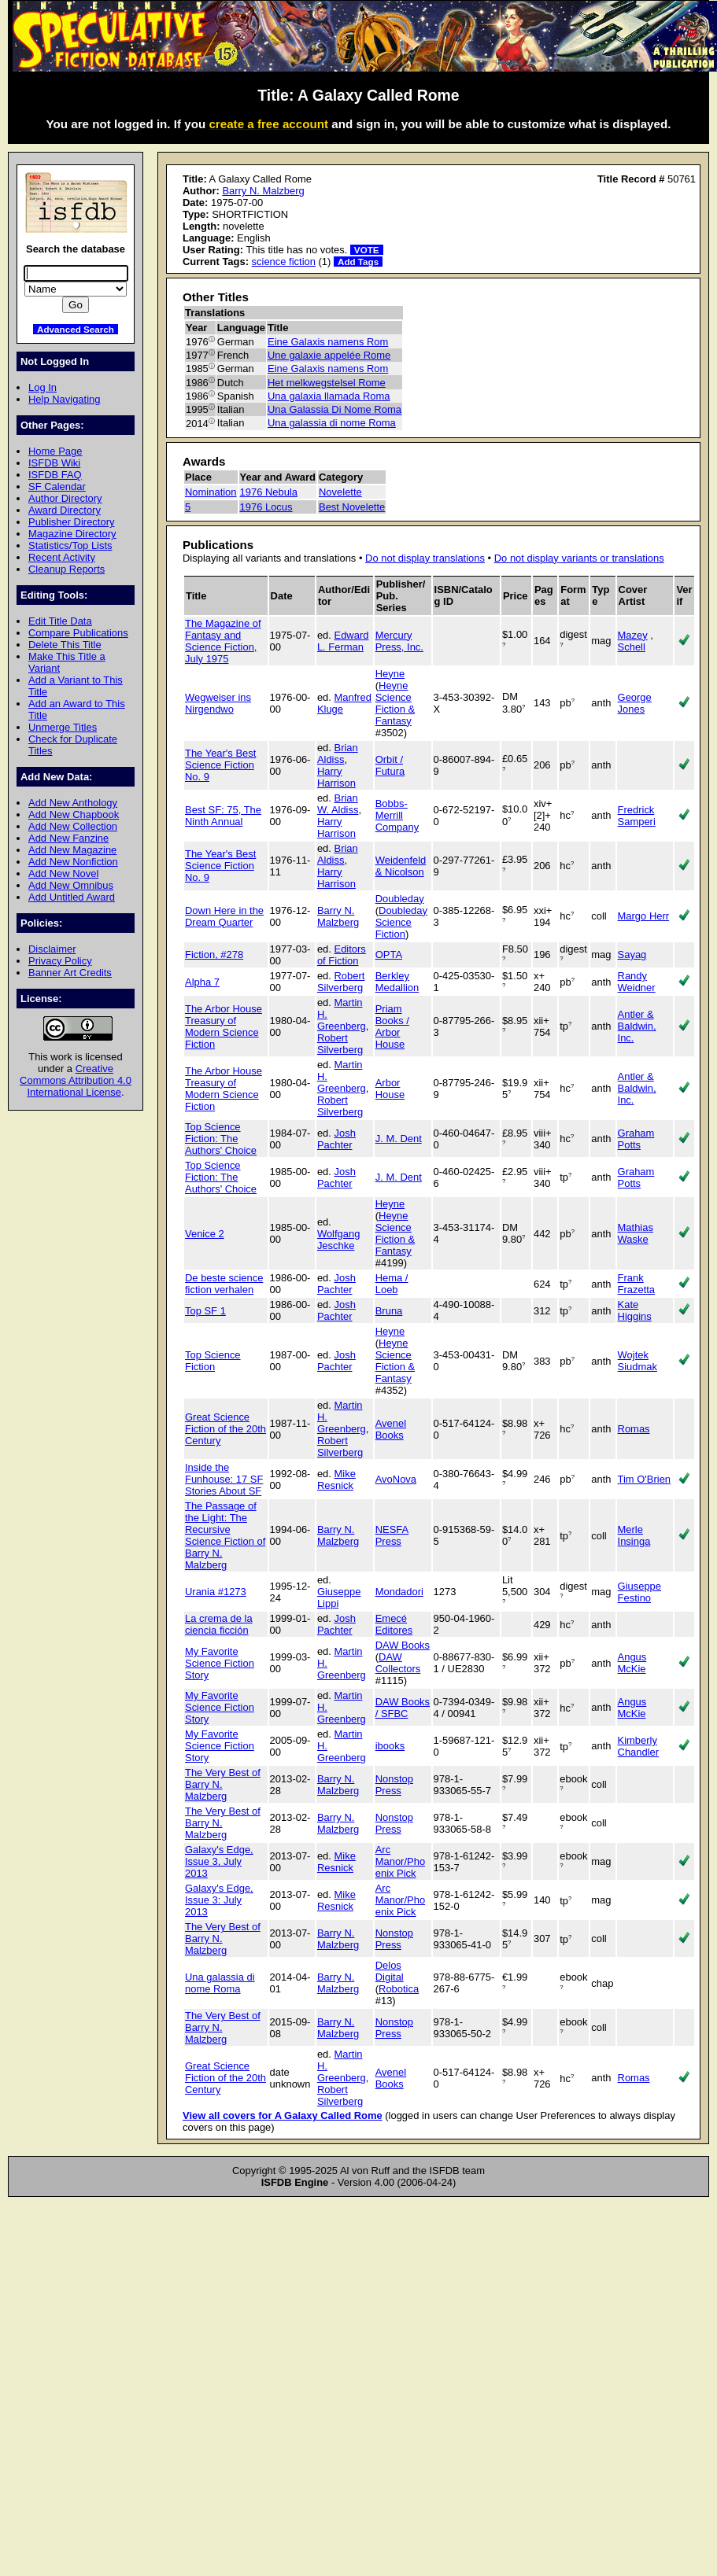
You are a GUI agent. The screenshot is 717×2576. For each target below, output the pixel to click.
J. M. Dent (398, 1138)
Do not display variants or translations (579, 558)
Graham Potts (636, 1139)
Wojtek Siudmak (637, 1361)
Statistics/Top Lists (70, 545)
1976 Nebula (269, 492)
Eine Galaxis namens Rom (328, 342)
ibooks (390, 1746)
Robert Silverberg (341, 981)
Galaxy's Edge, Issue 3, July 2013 (219, 1861)
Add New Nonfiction (73, 862)
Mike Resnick (336, 1479)
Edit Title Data (60, 621)
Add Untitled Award (71, 897)
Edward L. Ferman (343, 641)
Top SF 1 (205, 1311)
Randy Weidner (637, 981)
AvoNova (395, 1479)
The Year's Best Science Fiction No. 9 (220, 765)
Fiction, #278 (214, 954)
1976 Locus (266, 507)
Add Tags (358, 261)
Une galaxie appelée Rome (329, 355)
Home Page (55, 451)
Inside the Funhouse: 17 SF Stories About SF (224, 1479)
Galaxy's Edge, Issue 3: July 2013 (219, 1900)
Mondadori (399, 1592)
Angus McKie (632, 1663)
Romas (634, 1429)
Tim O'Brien (644, 1479)
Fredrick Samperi (637, 815)
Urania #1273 (215, 1592)
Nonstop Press (394, 1785)
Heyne (390, 674)
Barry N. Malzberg (263, 191)
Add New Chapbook (73, 814)
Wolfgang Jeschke (338, 1239)
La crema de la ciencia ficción (219, 1624)
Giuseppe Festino (639, 1592)
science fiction (284, 261)
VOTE (366, 250)
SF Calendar (57, 486)
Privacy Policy (60, 961)
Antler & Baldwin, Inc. (637, 1026)
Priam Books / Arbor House (392, 1026)
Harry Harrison (336, 777)
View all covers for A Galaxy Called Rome (283, 2115)
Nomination (211, 492)
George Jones (635, 703)
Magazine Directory (72, 534)
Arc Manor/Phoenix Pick (400, 1861)
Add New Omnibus (70, 885)
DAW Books (402, 1645)
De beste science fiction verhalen (224, 1283)
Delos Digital (389, 1971)
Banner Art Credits (70, 972)
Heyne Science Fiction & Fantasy (395, 703)
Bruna (389, 1311)
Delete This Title (65, 644)
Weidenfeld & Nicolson (401, 866)
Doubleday (399, 899)
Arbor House (390, 1088)
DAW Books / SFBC (402, 1707)
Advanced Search (75, 329)
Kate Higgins (635, 1310)
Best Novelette (352, 507)
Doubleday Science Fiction (401, 922)
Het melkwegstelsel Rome (327, 383)
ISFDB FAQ (55, 475)
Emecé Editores (394, 1624)
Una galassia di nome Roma (332, 423)
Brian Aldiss (337, 753)
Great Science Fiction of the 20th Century (225, 1428)
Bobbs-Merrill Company (397, 815)
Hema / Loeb (391, 1283)
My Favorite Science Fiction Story (219, 1663)
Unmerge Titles (62, 727)
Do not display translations (425, 558)
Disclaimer (52, 949)
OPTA (388, 954)
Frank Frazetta (637, 1283)
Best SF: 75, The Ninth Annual (223, 815)
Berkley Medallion (397, 981)
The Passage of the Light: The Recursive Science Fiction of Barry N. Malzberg (225, 1535)
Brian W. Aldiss (338, 804)
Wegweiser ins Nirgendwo (218, 703)
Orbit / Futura (390, 765)
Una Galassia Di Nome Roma (334, 409)
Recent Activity (61, 557)
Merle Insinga (634, 1535)
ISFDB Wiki (54, 463)
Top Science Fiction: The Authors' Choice (221, 1138)
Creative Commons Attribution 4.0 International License (75, 1080)
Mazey (633, 635)
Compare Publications (78, 633)
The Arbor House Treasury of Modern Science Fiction (223, 1026)
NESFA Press (391, 1535)
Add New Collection (72, 826)
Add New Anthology (72, 803)
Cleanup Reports (66, 569)
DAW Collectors (398, 1663)
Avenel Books (390, 1429)
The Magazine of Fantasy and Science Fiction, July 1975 (223, 641)
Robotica (399, 1989)
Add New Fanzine (68, 838)
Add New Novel (63, 873)
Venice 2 (204, 1234)
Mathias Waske (635, 1233)
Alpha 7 (202, 982)
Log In (42, 387)
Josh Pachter (336, 1139)
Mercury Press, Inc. (399, 641)
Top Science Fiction (213, 1361)
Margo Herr (644, 916)
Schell (631, 647)
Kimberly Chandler (639, 1746)
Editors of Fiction (341, 955)
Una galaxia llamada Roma (329, 396)
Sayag (632, 954)
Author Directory (65, 498)
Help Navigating (64, 399)
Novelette (340, 492)
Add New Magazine (72, 850)
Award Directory (64, 510)
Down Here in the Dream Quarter (224, 916)
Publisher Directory (71, 522)
